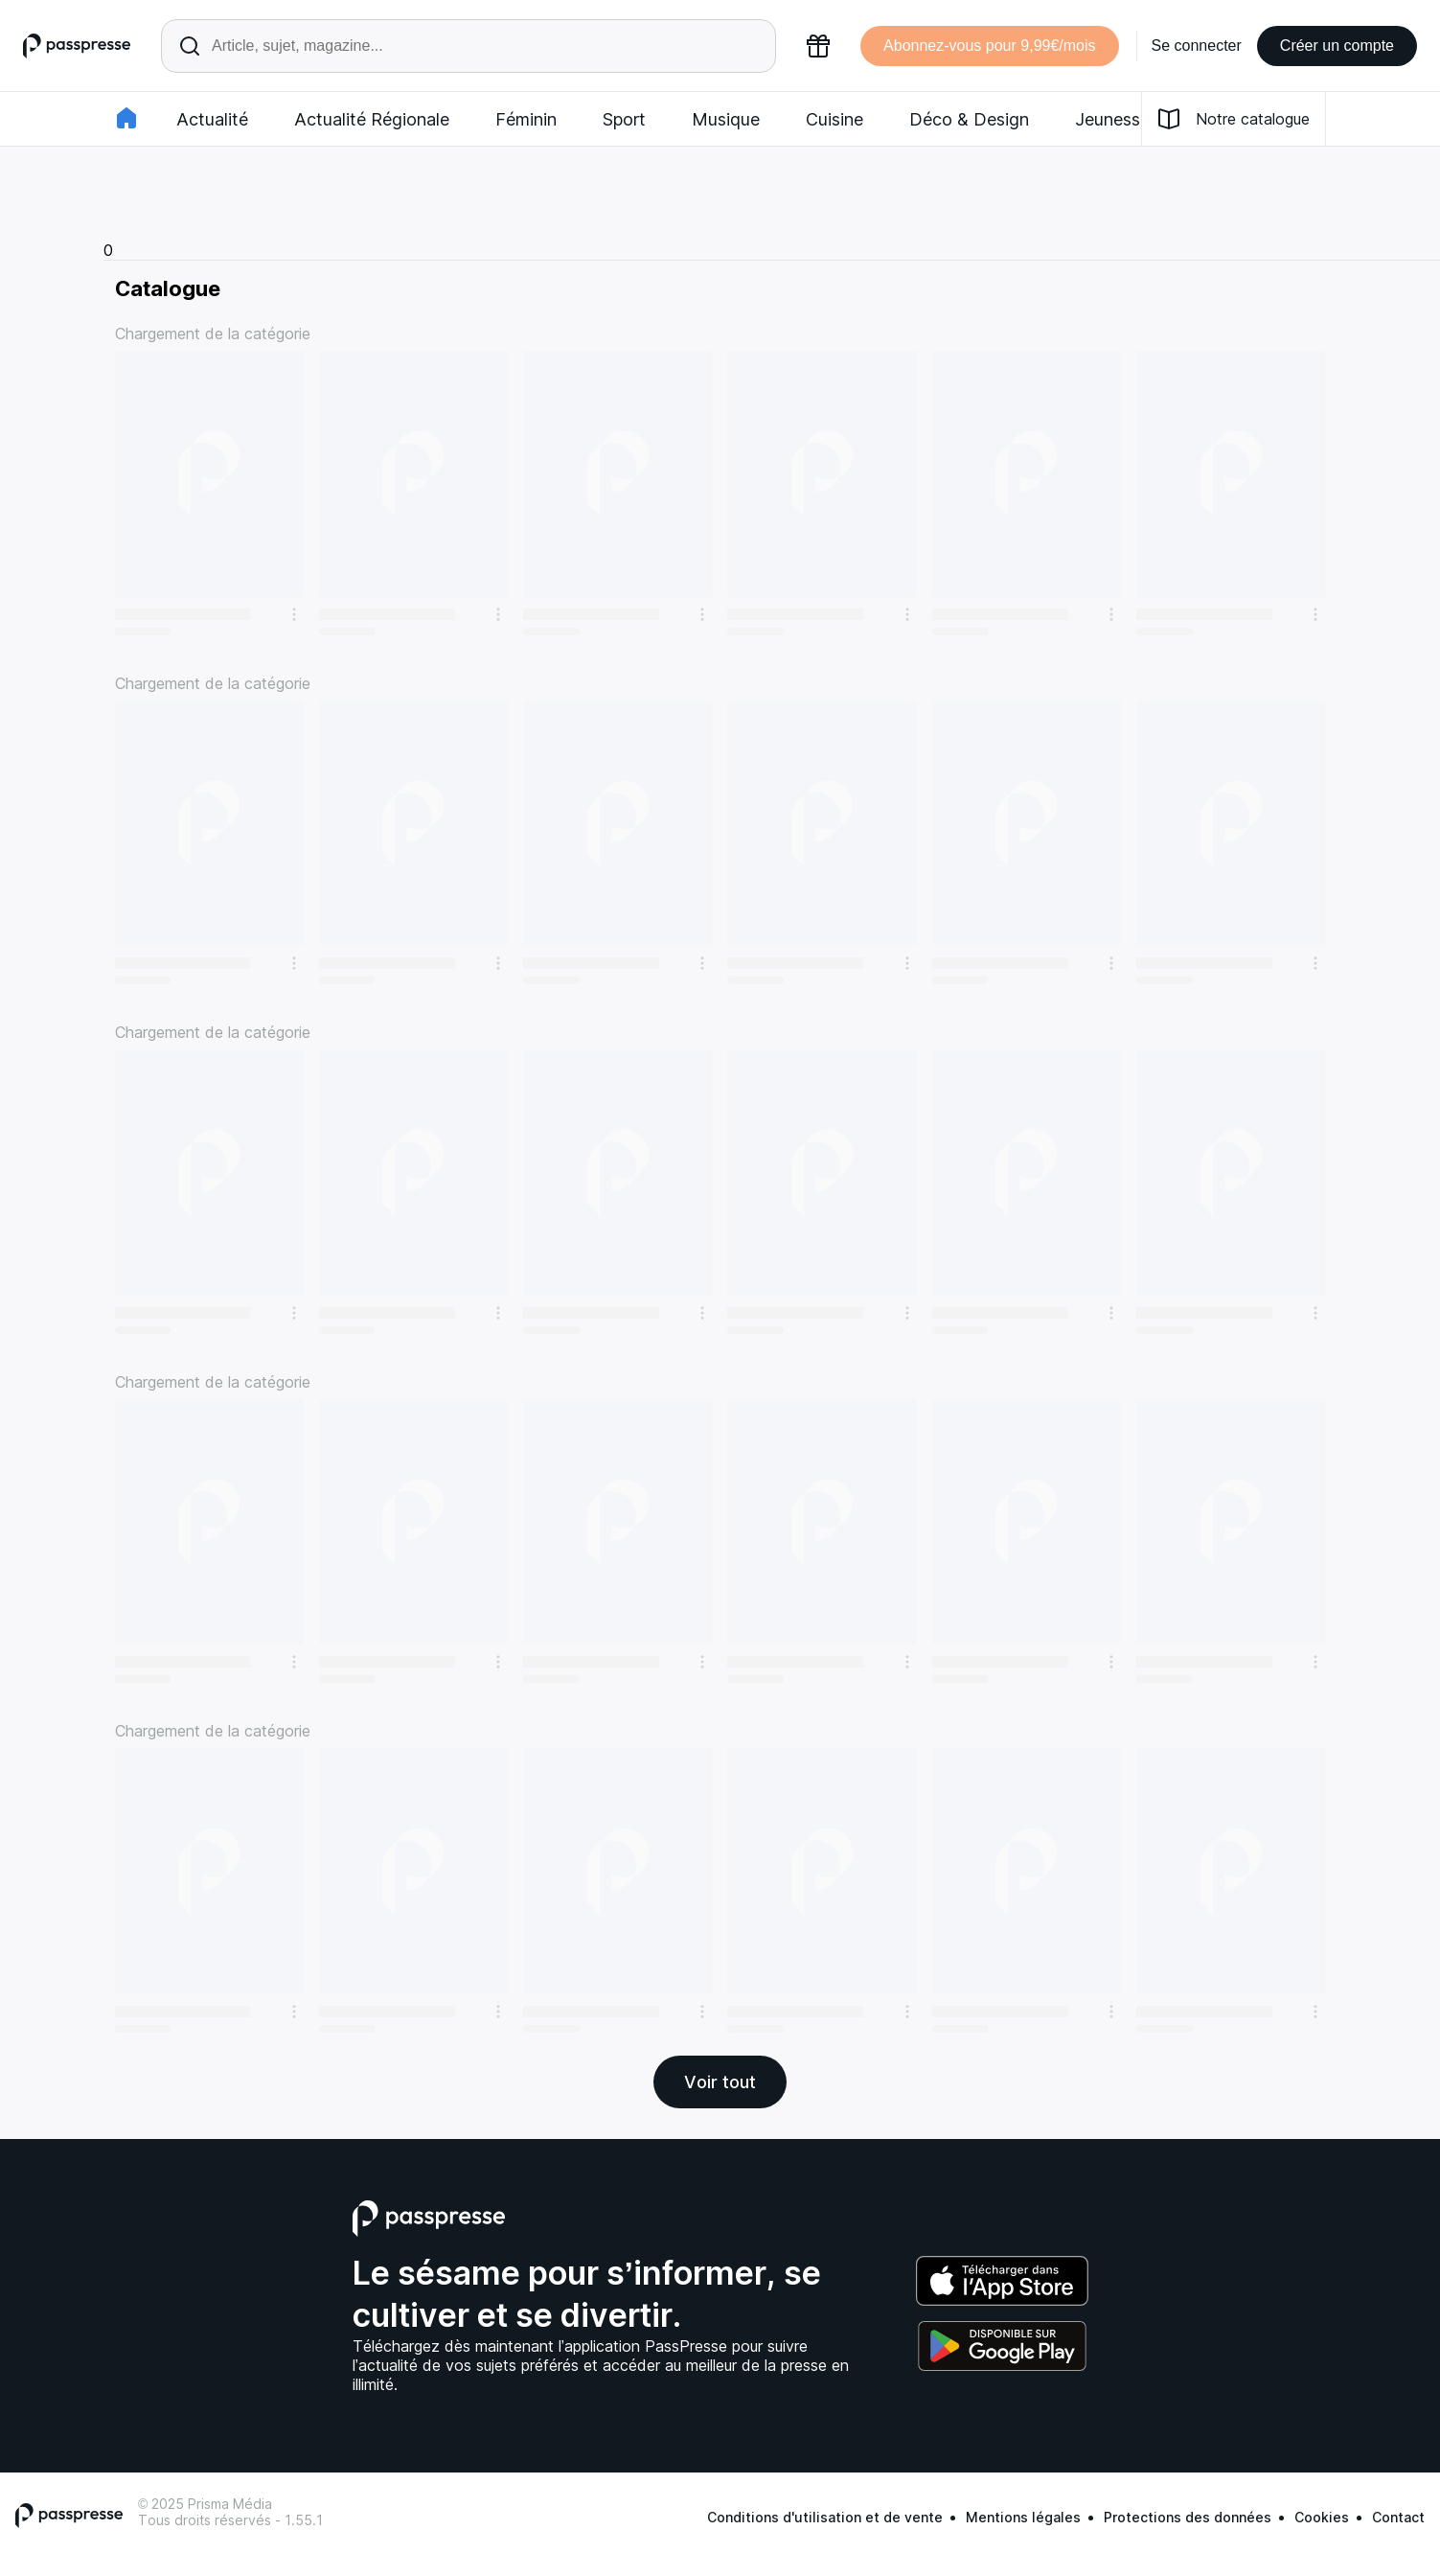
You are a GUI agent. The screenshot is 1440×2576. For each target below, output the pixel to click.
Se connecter (1197, 45)
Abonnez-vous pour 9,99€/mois (989, 45)
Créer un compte (1337, 45)
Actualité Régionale (371, 119)
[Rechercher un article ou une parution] (468, 46)
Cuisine (834, 119)
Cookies (1321, 2517)
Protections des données (1187, 2517)
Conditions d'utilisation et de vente (825, 2517)
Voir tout (720, 2082)
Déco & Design (969, 119)
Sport (624, 119)
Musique (726, 119)
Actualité (212, 119)
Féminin (526, 119)
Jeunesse (1112, 119)
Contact (1398, 2517)
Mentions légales (1023, 2517)
